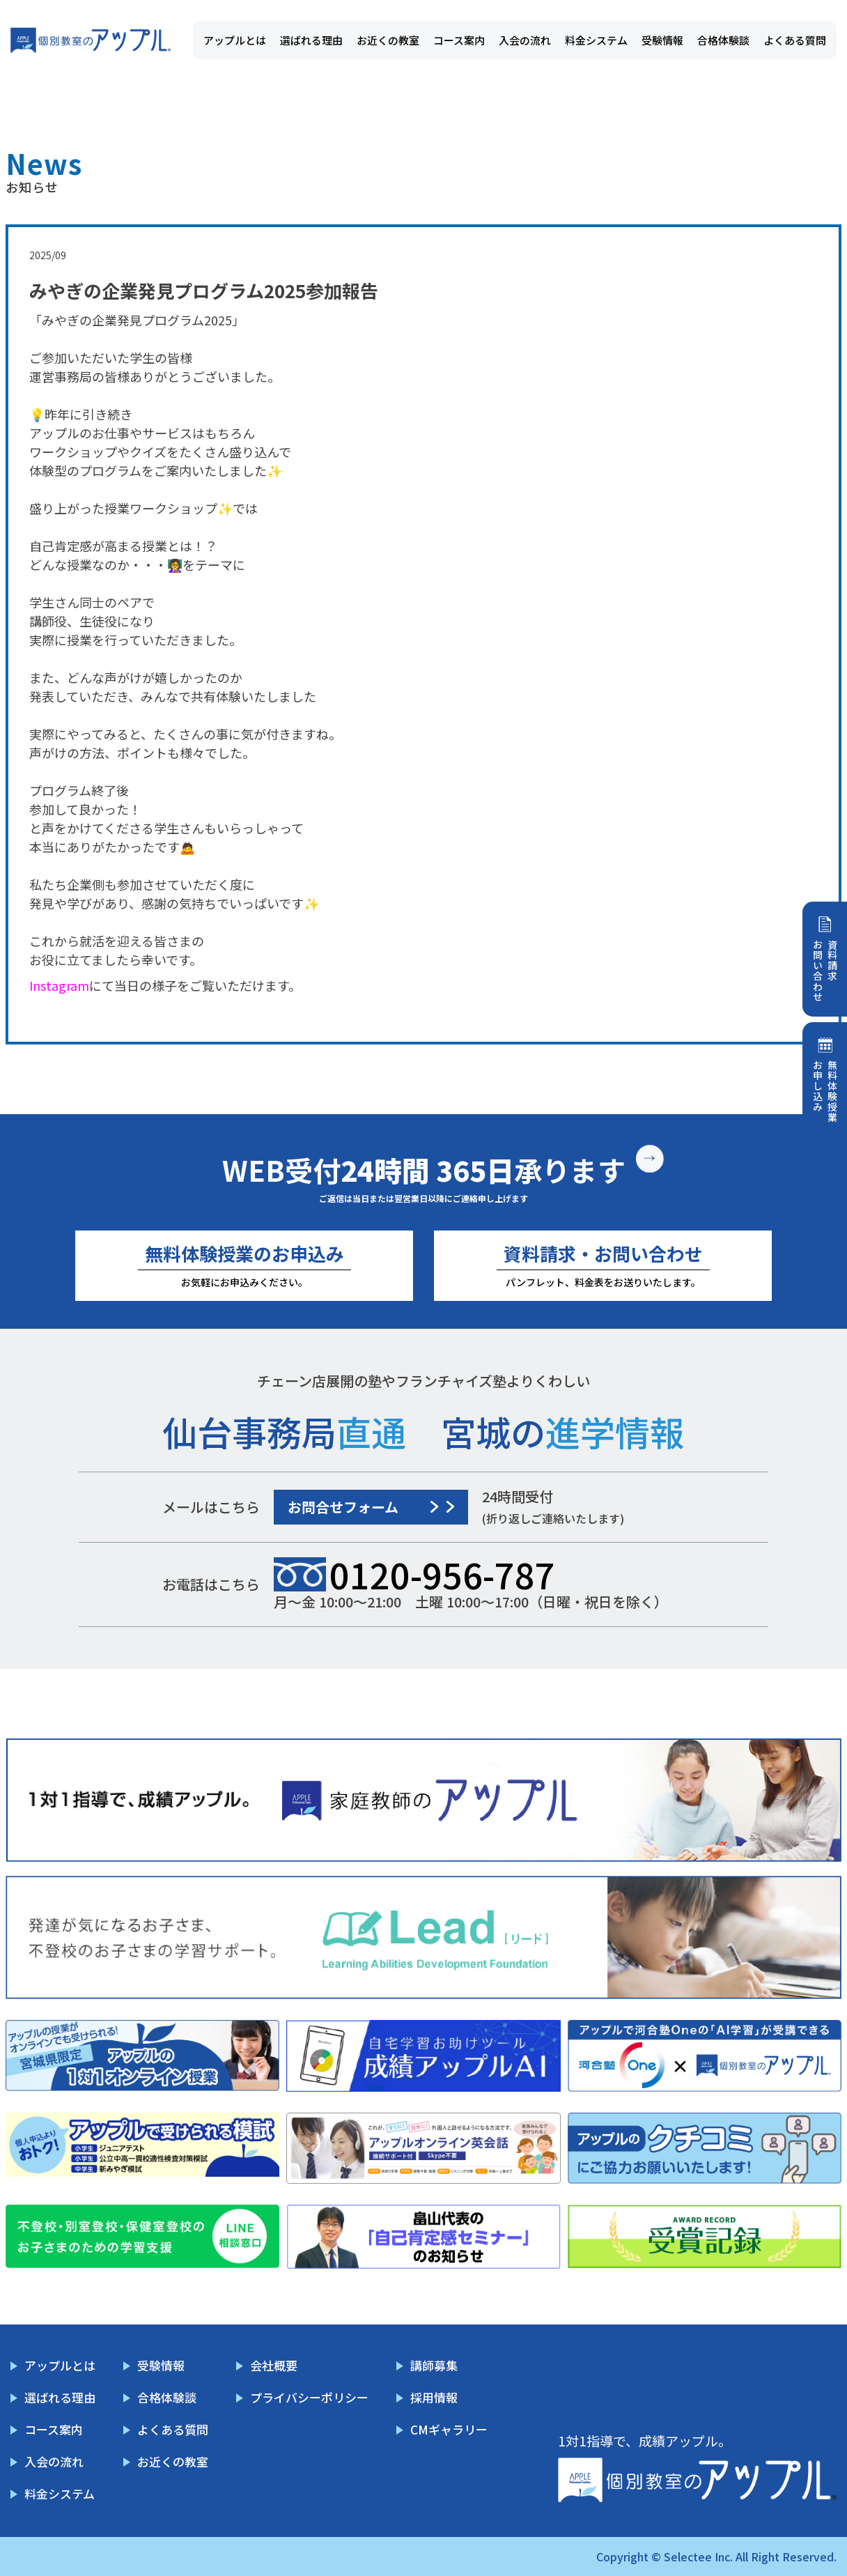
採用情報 (434, 2397)
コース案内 (459, 40)
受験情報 (662, 40)
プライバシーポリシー (309, 2397)
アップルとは (234, 40)
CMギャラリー (449, 2429)
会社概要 (273, 2365)
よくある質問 (794, 40)
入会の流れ (525, 40)
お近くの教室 (388, 40)
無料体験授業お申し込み (825, 1091)
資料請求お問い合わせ (825, 970)
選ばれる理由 (311, 40)
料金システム (596, 40)
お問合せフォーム (343, 1507)
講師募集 (434, 2365)
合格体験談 (723, 40)
